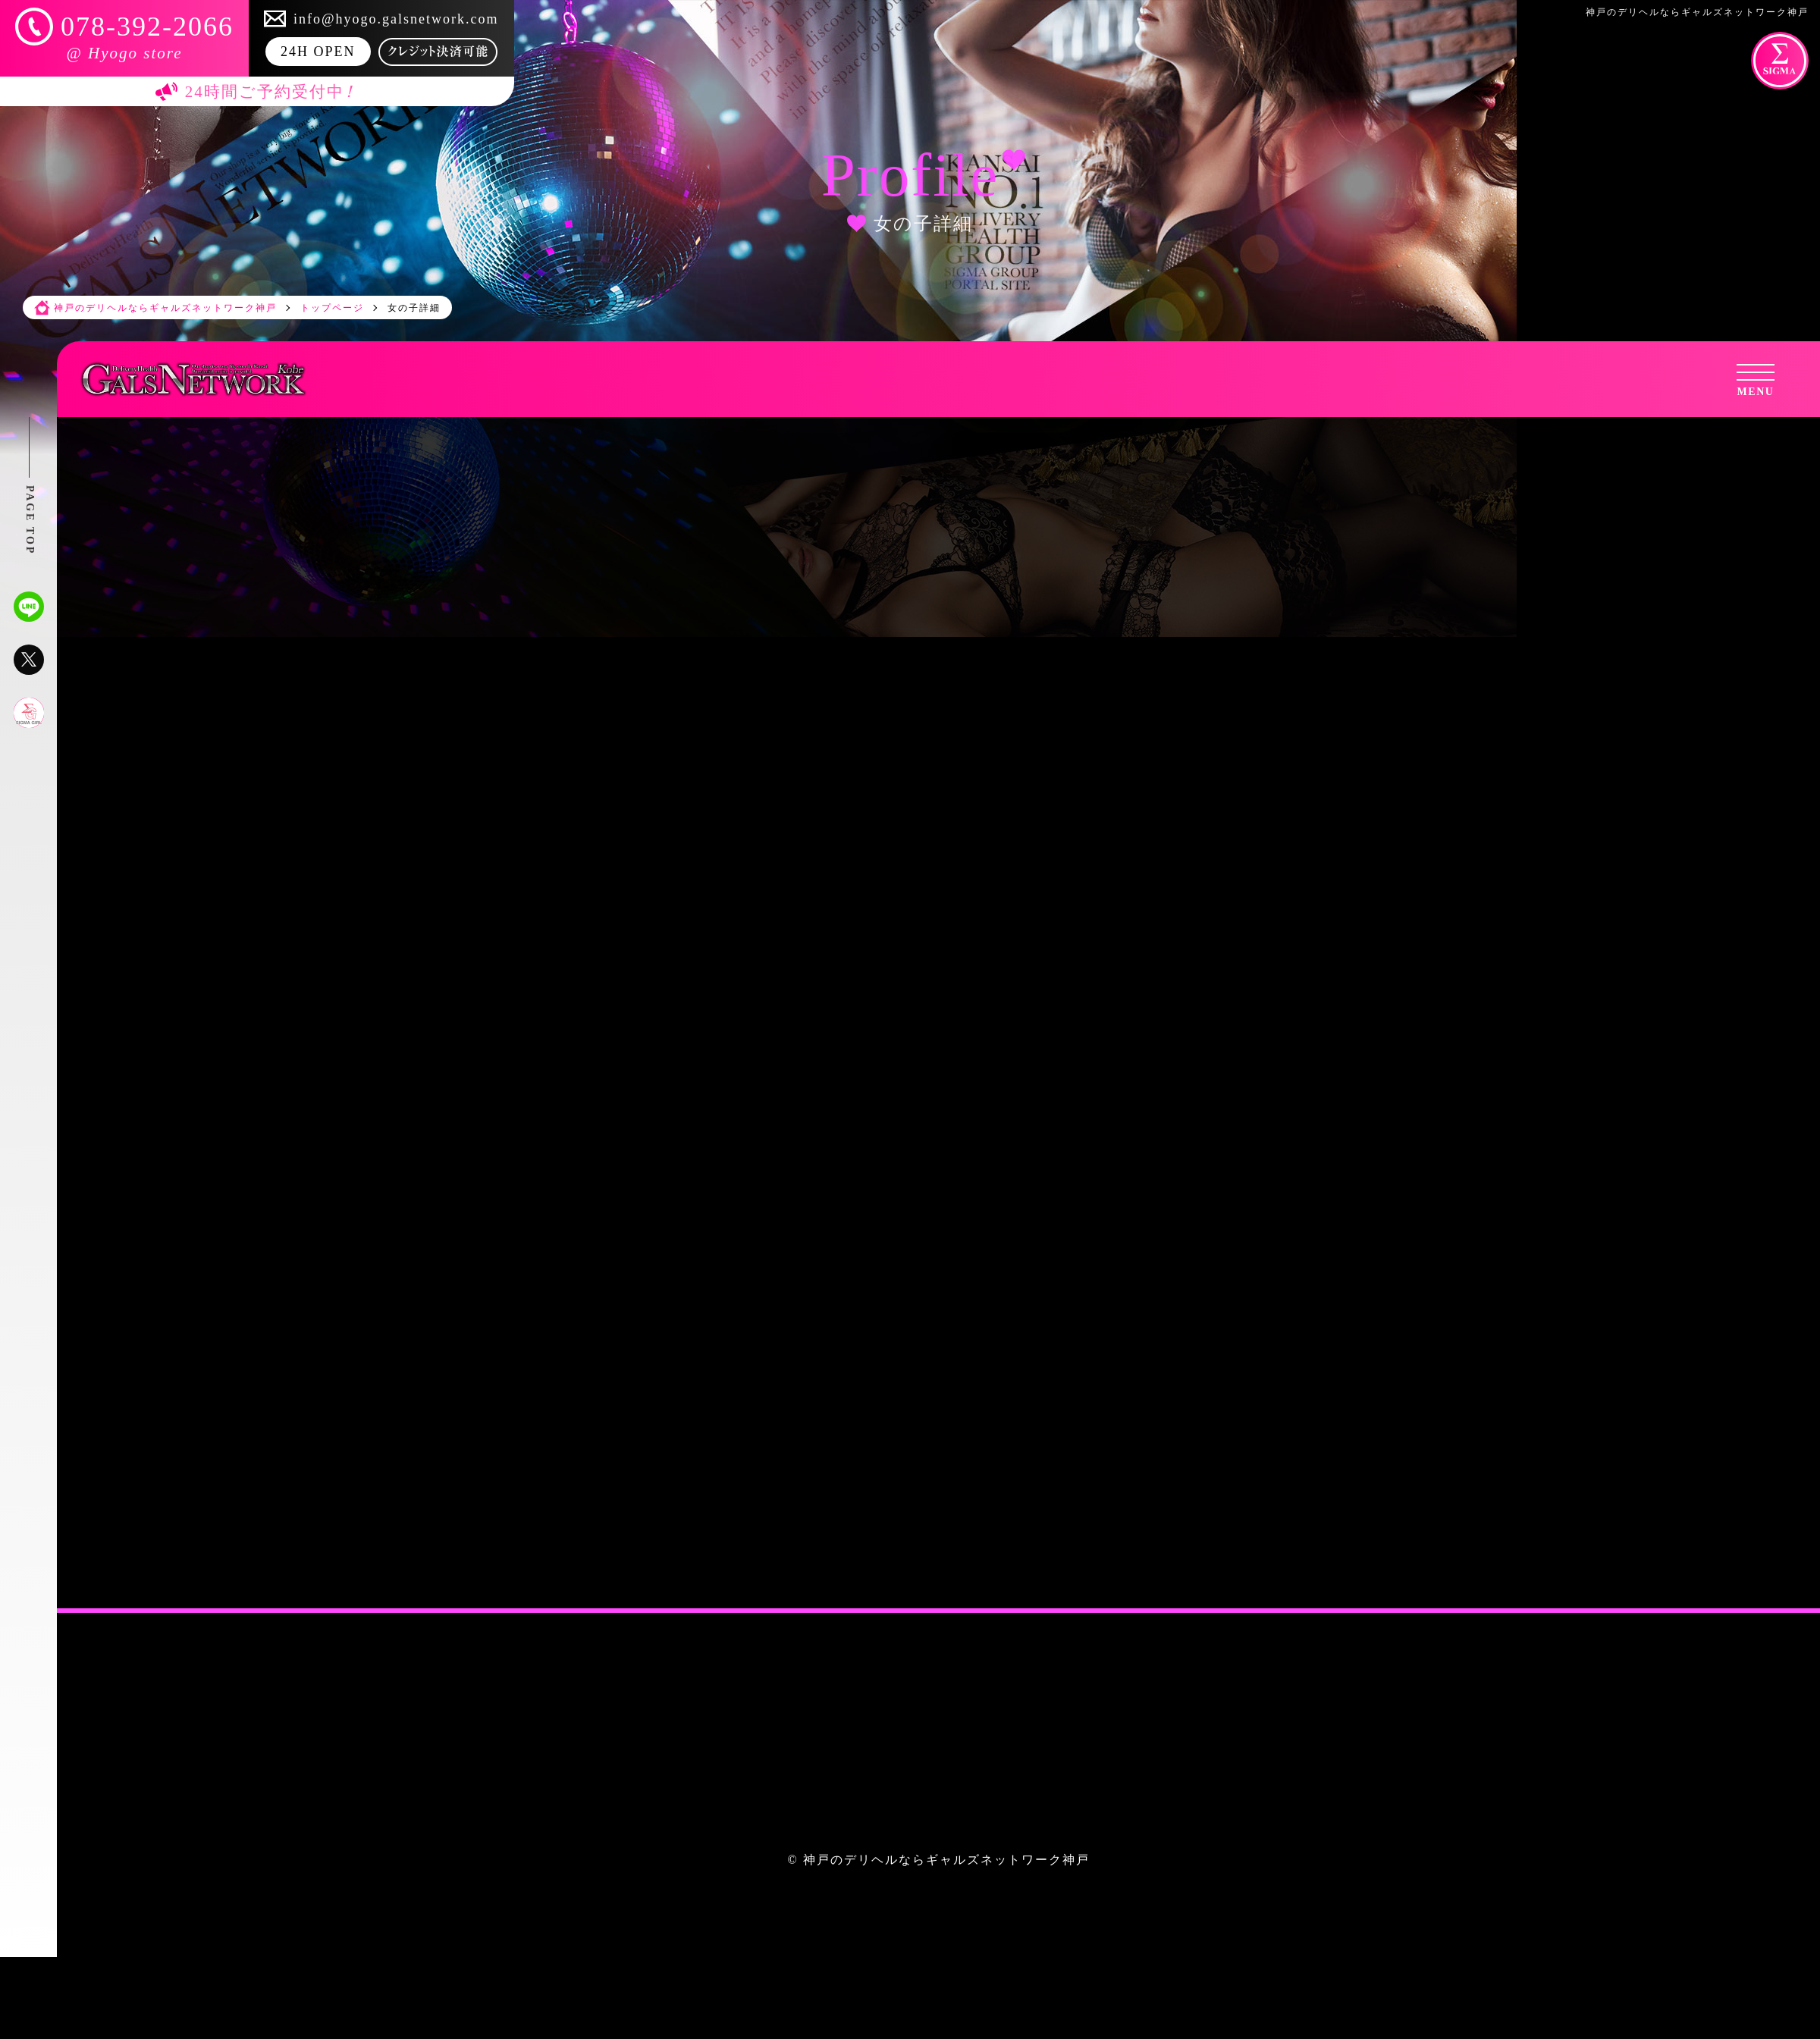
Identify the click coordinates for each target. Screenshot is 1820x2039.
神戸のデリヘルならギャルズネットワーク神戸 (946, 1859)
